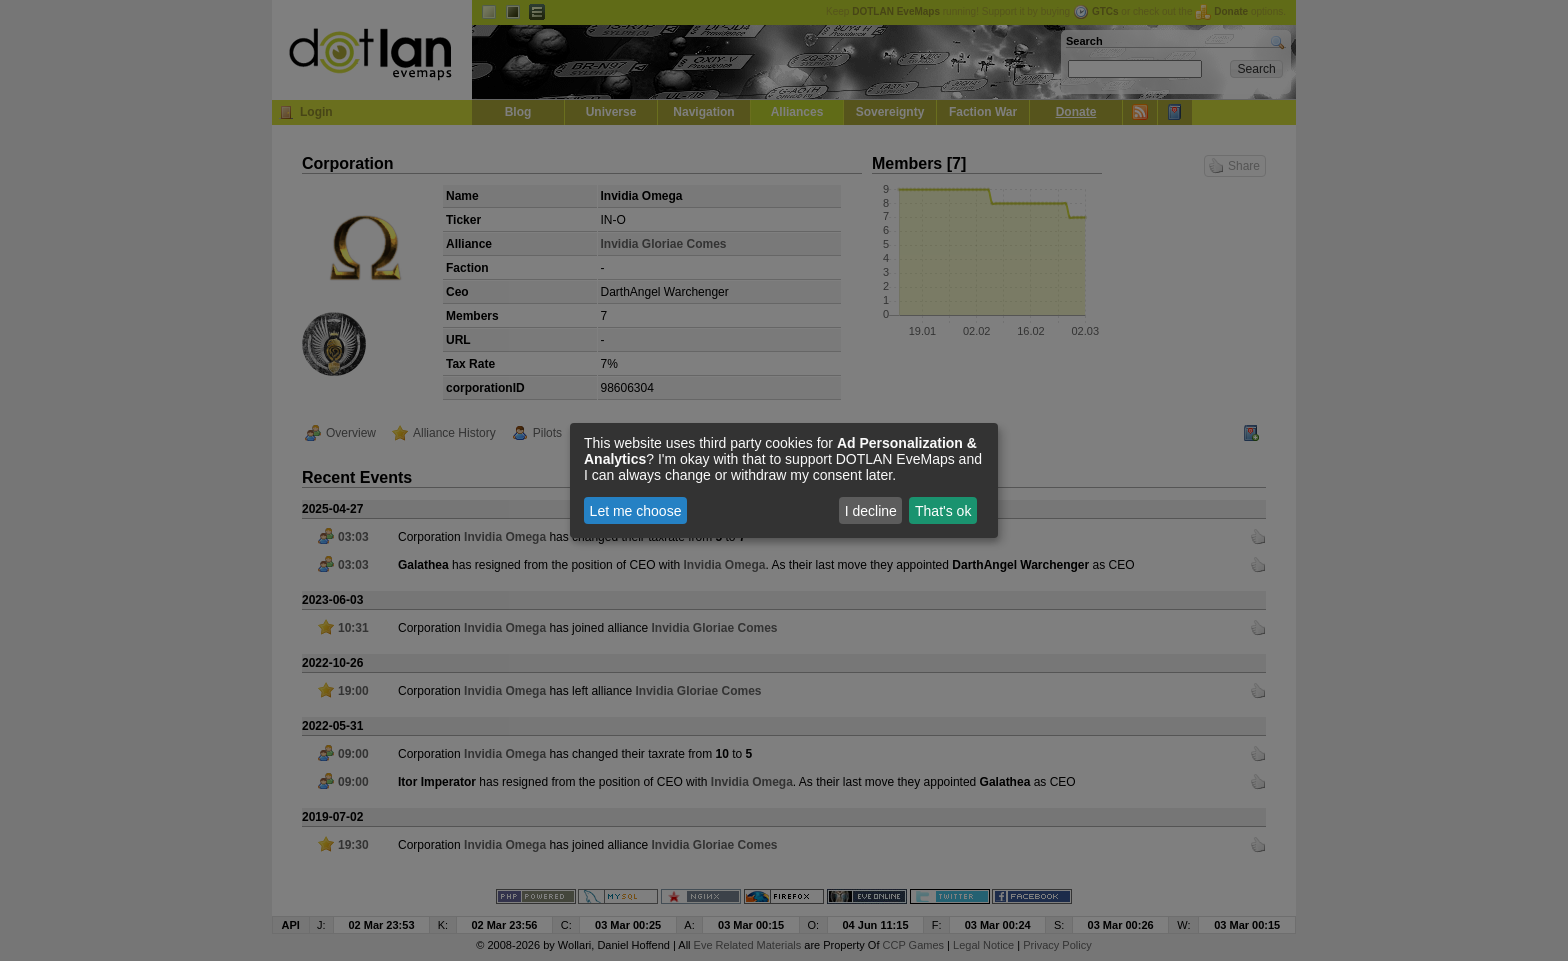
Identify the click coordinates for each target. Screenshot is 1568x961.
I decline (871, 511)
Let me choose (636, 511)
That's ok (943, 511)
